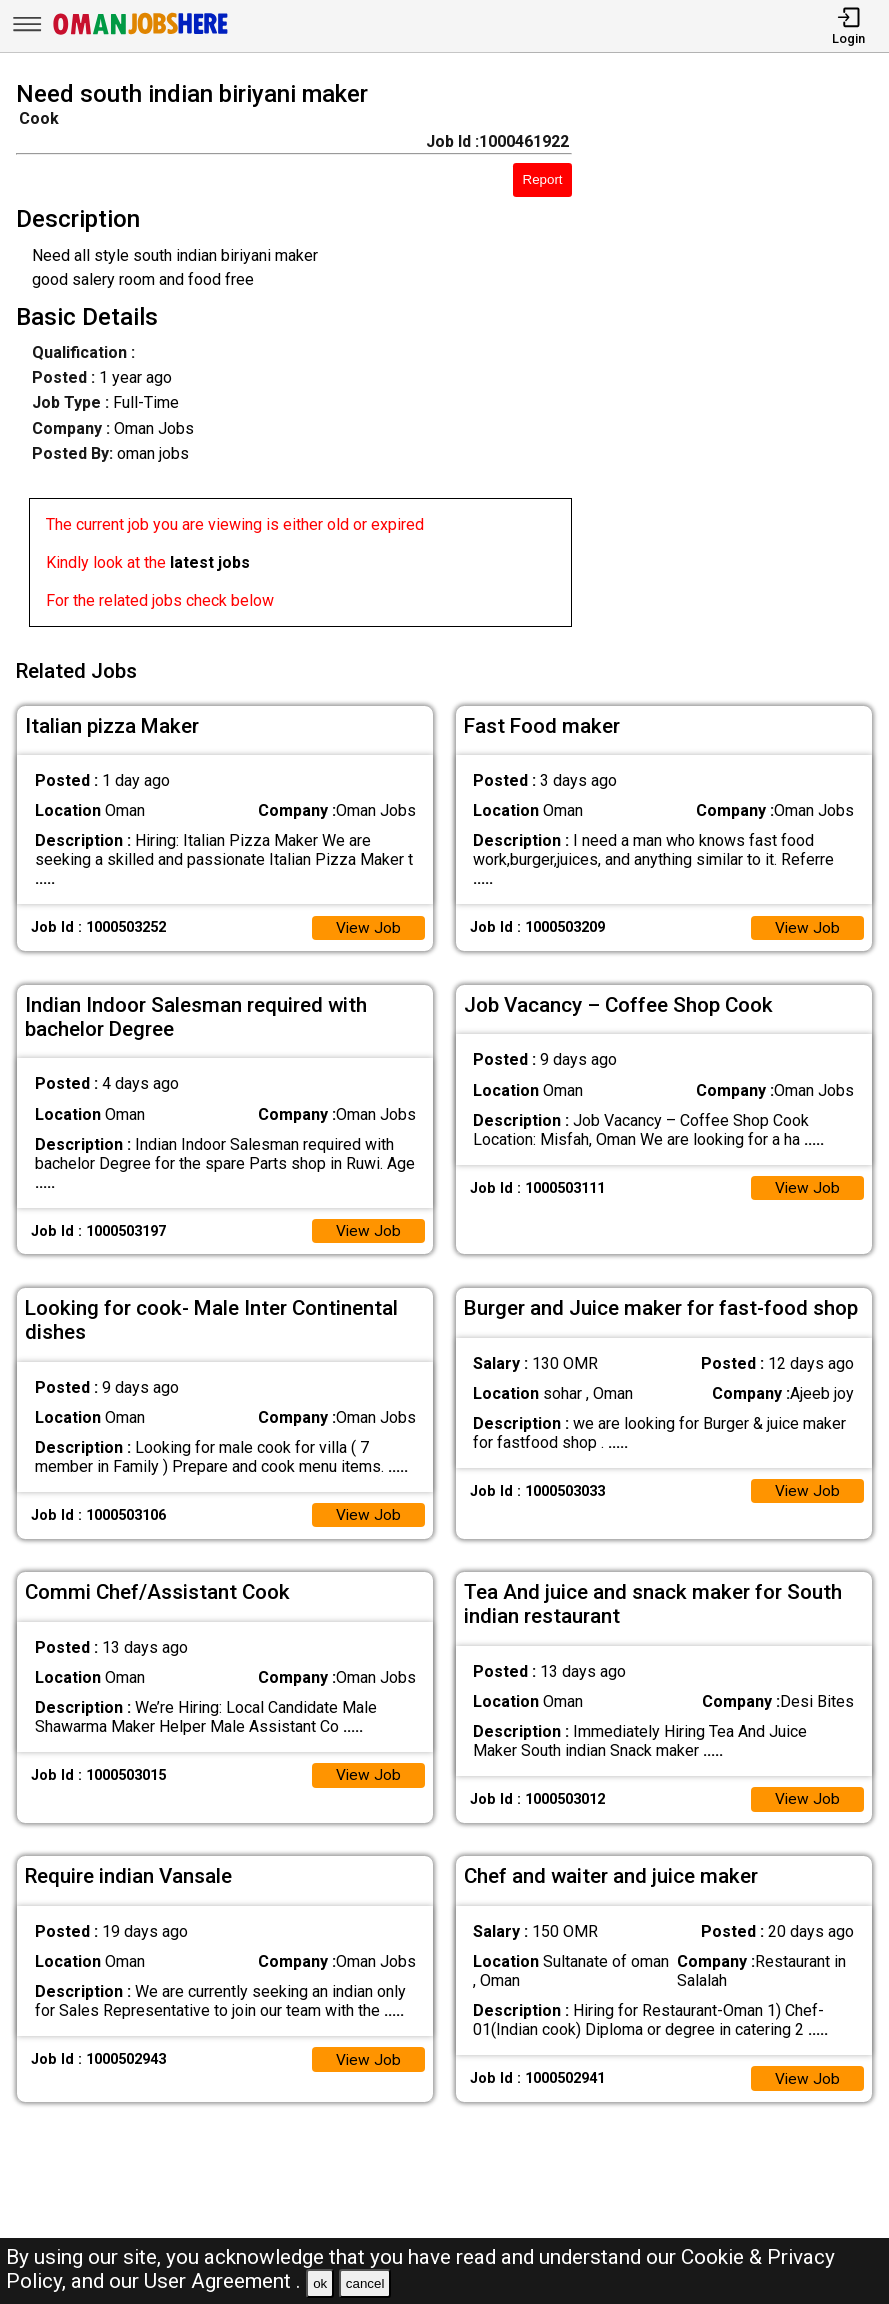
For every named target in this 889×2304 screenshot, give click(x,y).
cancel (365, 2283)
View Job (368, 922)
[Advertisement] (742, 358)
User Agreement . (222, 2281)
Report (543, 179)
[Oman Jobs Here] (141, 34)
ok (320, 2283)
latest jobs (210, 562)
